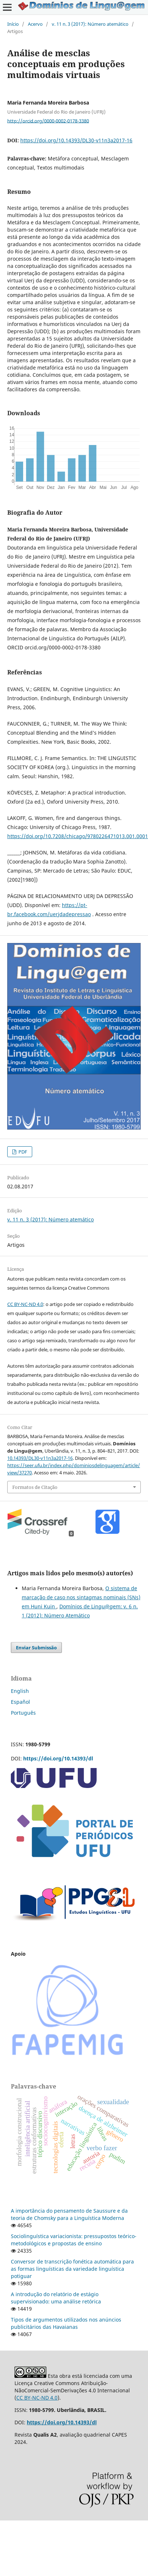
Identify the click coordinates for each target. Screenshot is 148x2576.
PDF (22, 1151)
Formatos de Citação (35, 1487)
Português (23, 1712)
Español (20, 1701)
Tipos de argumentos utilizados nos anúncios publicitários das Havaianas (66, 2323)
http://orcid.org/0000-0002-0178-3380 (48, 120)
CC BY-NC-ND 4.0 (25, 1304)
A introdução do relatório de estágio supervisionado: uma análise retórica (56, 2298)
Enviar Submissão (36, 1647)
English (20, 1690)
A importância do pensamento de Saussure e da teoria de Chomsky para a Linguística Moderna (69, 2214)
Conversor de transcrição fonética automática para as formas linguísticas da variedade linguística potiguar (72, 2268)
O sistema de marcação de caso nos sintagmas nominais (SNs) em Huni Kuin (81, 1597)
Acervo (35, 24)
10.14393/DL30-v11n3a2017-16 (40, 1458)
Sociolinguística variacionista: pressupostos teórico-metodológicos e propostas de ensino (73, 2240)
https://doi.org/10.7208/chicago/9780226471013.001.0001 (77, 836)
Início (13, 24)
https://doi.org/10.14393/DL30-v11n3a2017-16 (76, 140)
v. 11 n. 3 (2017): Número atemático (90, 24)
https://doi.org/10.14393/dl (58, 1758)
